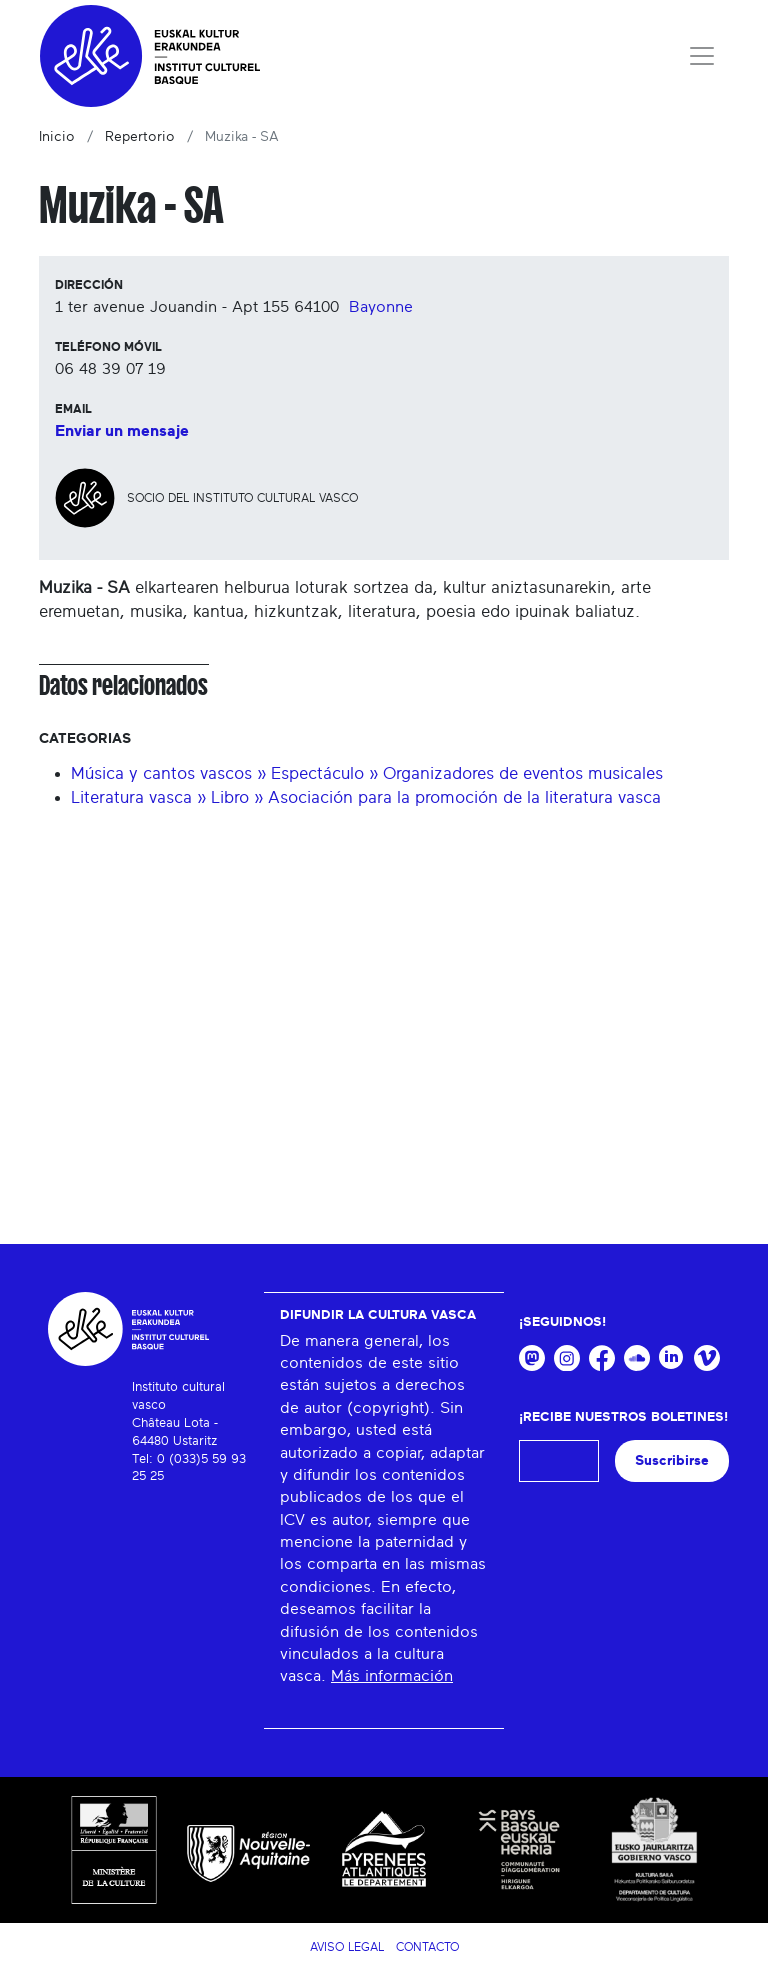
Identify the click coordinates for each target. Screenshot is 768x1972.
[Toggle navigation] (702, 56)
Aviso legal (347, 1947)
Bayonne (381, 307)
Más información (392, 1676)
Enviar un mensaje (122, 431)
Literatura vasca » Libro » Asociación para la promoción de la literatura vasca (366, 797)
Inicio (57, 137)
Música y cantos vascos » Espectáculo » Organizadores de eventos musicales (367, 773)
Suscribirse (672, 1460)
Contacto (427, 1947)
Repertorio (140, 137)
